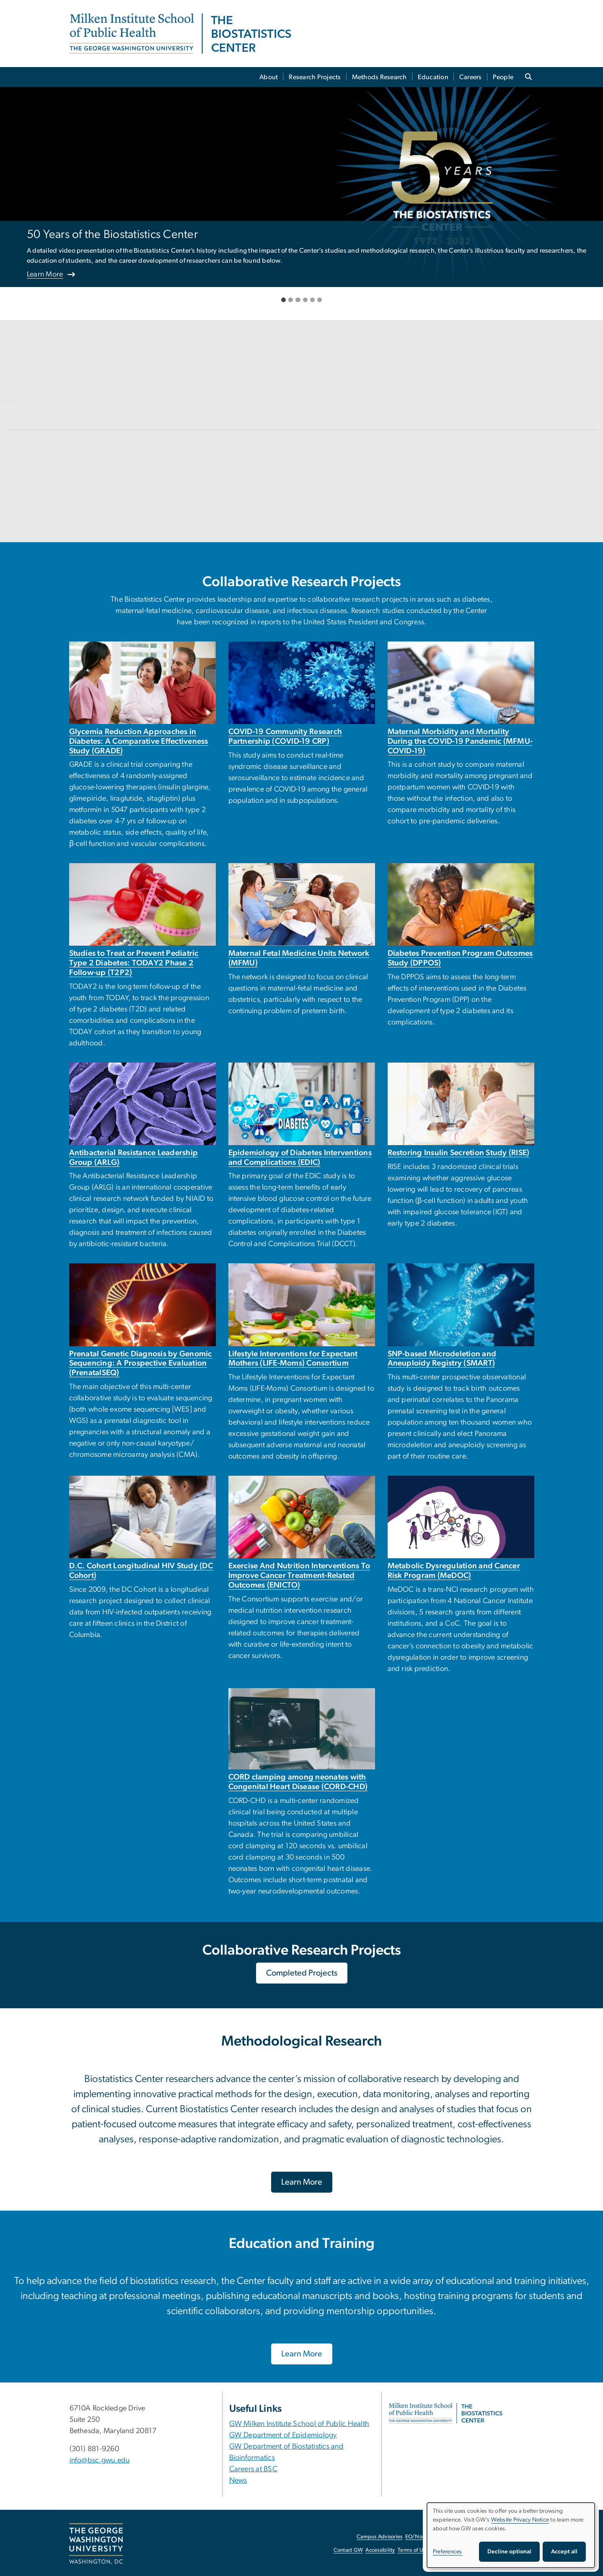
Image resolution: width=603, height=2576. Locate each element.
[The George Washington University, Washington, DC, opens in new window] (96, 2543)
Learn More (45, 274)
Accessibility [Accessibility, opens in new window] (380, 2550)
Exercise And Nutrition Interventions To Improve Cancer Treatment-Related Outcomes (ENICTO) (299, 1575)
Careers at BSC (253, 2469)
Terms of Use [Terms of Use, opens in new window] (413, 2550)
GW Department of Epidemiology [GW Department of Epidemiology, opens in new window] (283, 2435)
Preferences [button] (447, 2552)
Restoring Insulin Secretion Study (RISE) (459, 1153)
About (268, 77)
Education (433, 77)
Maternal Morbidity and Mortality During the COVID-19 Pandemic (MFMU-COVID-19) (460, 741)
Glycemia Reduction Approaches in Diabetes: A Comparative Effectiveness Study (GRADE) (138, 741)
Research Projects (315, 77)
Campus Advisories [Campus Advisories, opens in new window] (379, 2537)
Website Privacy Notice (520, 2520)
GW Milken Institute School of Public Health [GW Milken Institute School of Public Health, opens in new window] (299, 2424)
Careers (470, 77)
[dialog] (511, 2535)
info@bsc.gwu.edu (100, 2460)
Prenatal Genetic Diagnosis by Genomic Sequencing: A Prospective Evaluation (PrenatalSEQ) (140, 1363)
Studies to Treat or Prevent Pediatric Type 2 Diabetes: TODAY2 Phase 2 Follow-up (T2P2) (134, 963)
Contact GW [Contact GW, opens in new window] (348, 2550)
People (503, 77)
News (238, 2480)
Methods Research (379, 77)
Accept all (564, 2552)
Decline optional (509, 2552)
